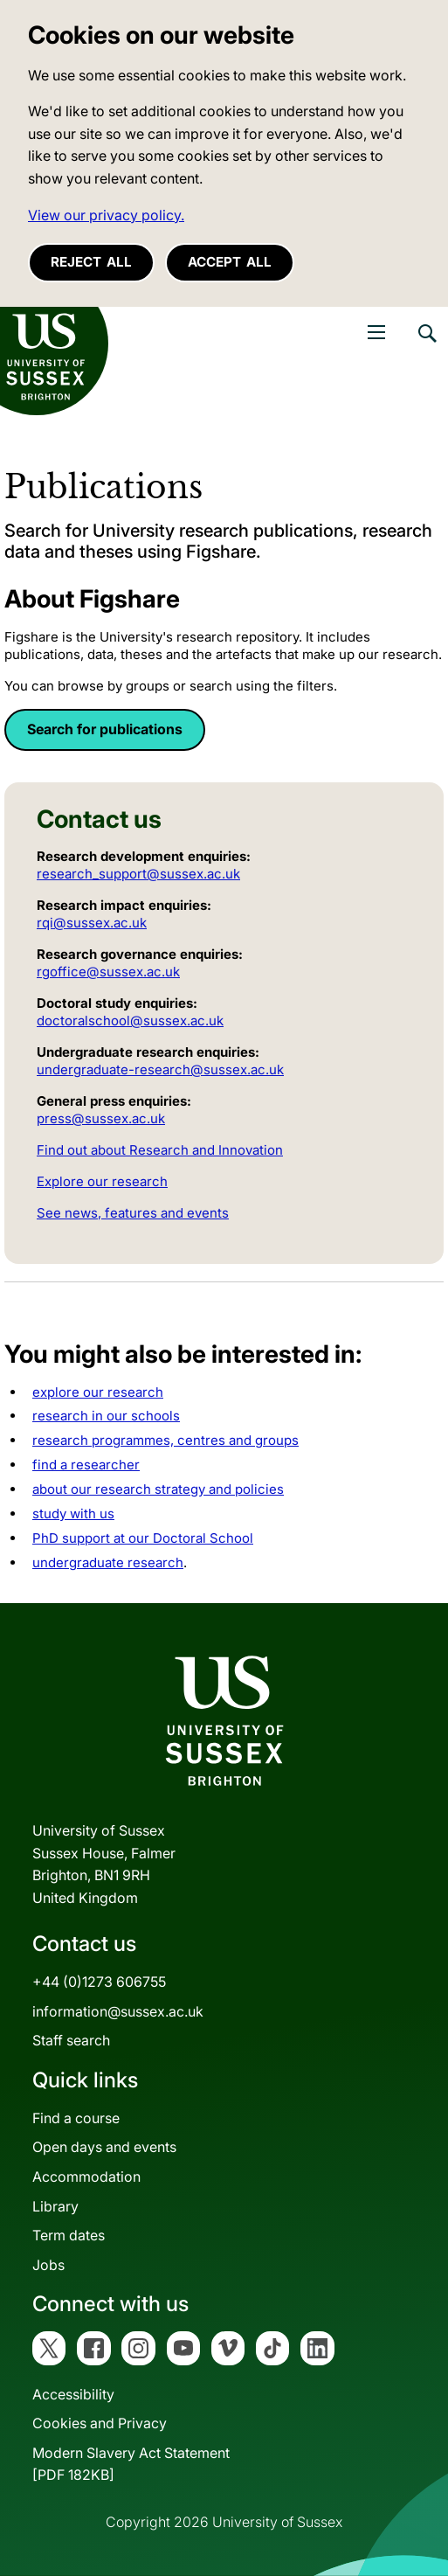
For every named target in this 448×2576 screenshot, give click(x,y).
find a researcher (86, 1464)
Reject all (91, 261)
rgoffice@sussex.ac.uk (108, 971)
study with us (73, 1513)
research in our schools (106, 1415)
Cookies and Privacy (99, 2423)
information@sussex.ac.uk (117, 2011)
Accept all (230, 261)
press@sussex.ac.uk (101, 1118)
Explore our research (102, 1181)
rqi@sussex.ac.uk (92, 922)
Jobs (48, 2265)
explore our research (97, 1392)
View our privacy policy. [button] (106, 215)
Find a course (76, 2118)
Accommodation (86, 2176)
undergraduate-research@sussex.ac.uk (160, 1069)
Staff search (71, 2040)
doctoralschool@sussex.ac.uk (130, 1020)
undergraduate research (107, 1562)
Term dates (68, 2235)
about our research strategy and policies (158, 1489)
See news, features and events (133, 1213)
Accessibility (73, 2394)
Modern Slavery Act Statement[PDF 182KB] (131, 2464)
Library (55, 2206)
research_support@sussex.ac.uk (138, 873)
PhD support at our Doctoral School (142, 1538)
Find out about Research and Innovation (160, 1150)
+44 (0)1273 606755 (99, 1981)
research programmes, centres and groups (165, 1440)
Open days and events (104, 2147)
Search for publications (105, 729)
